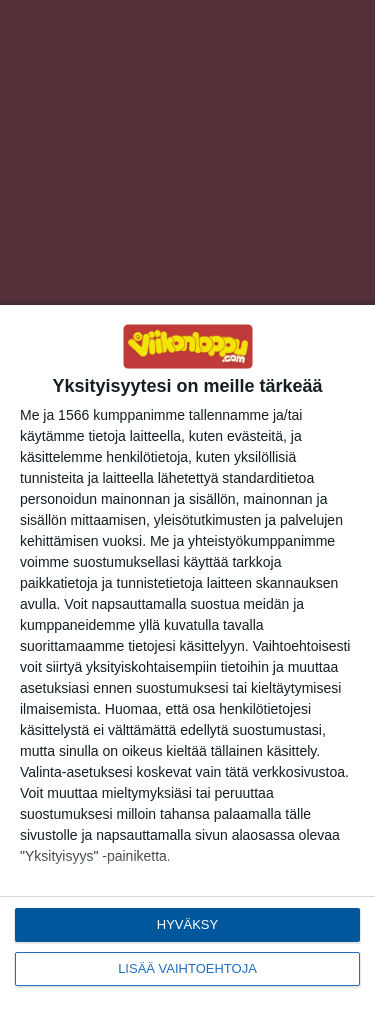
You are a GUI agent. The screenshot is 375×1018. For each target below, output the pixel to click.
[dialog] (187, 661)
